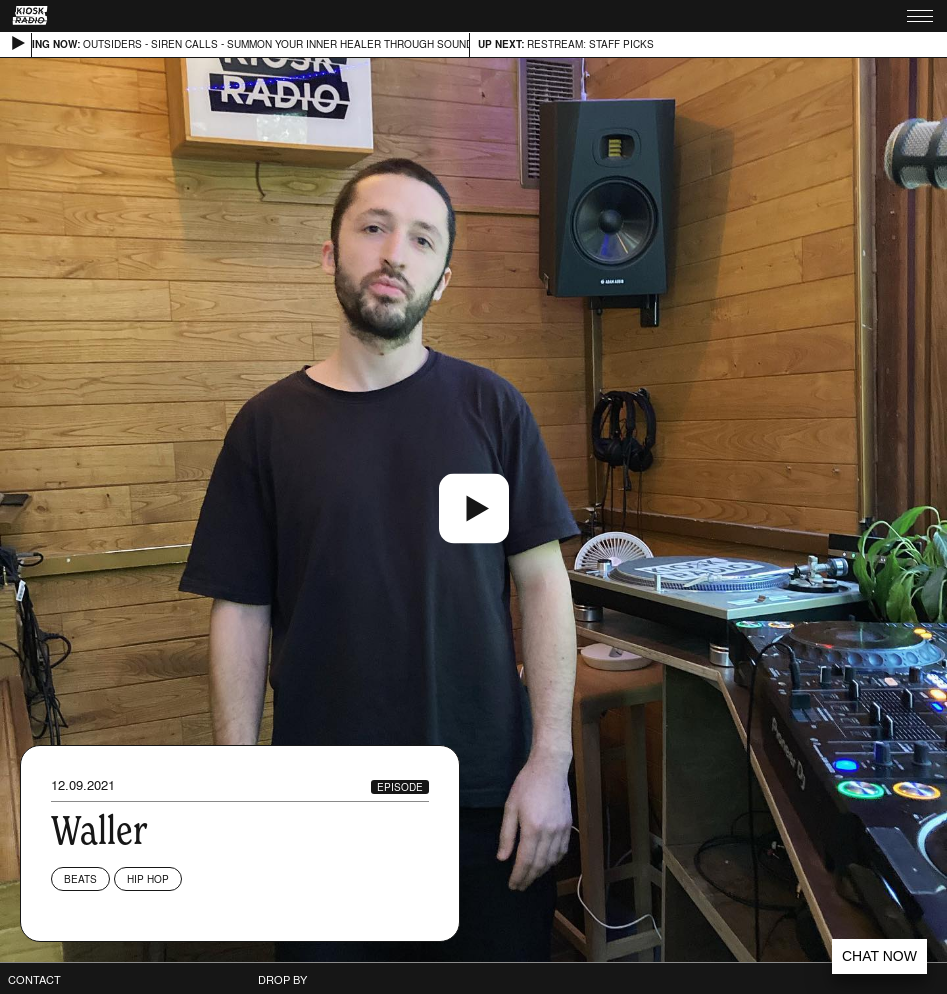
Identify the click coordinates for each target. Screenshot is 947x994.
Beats (80, 879)
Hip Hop (148, 879)
